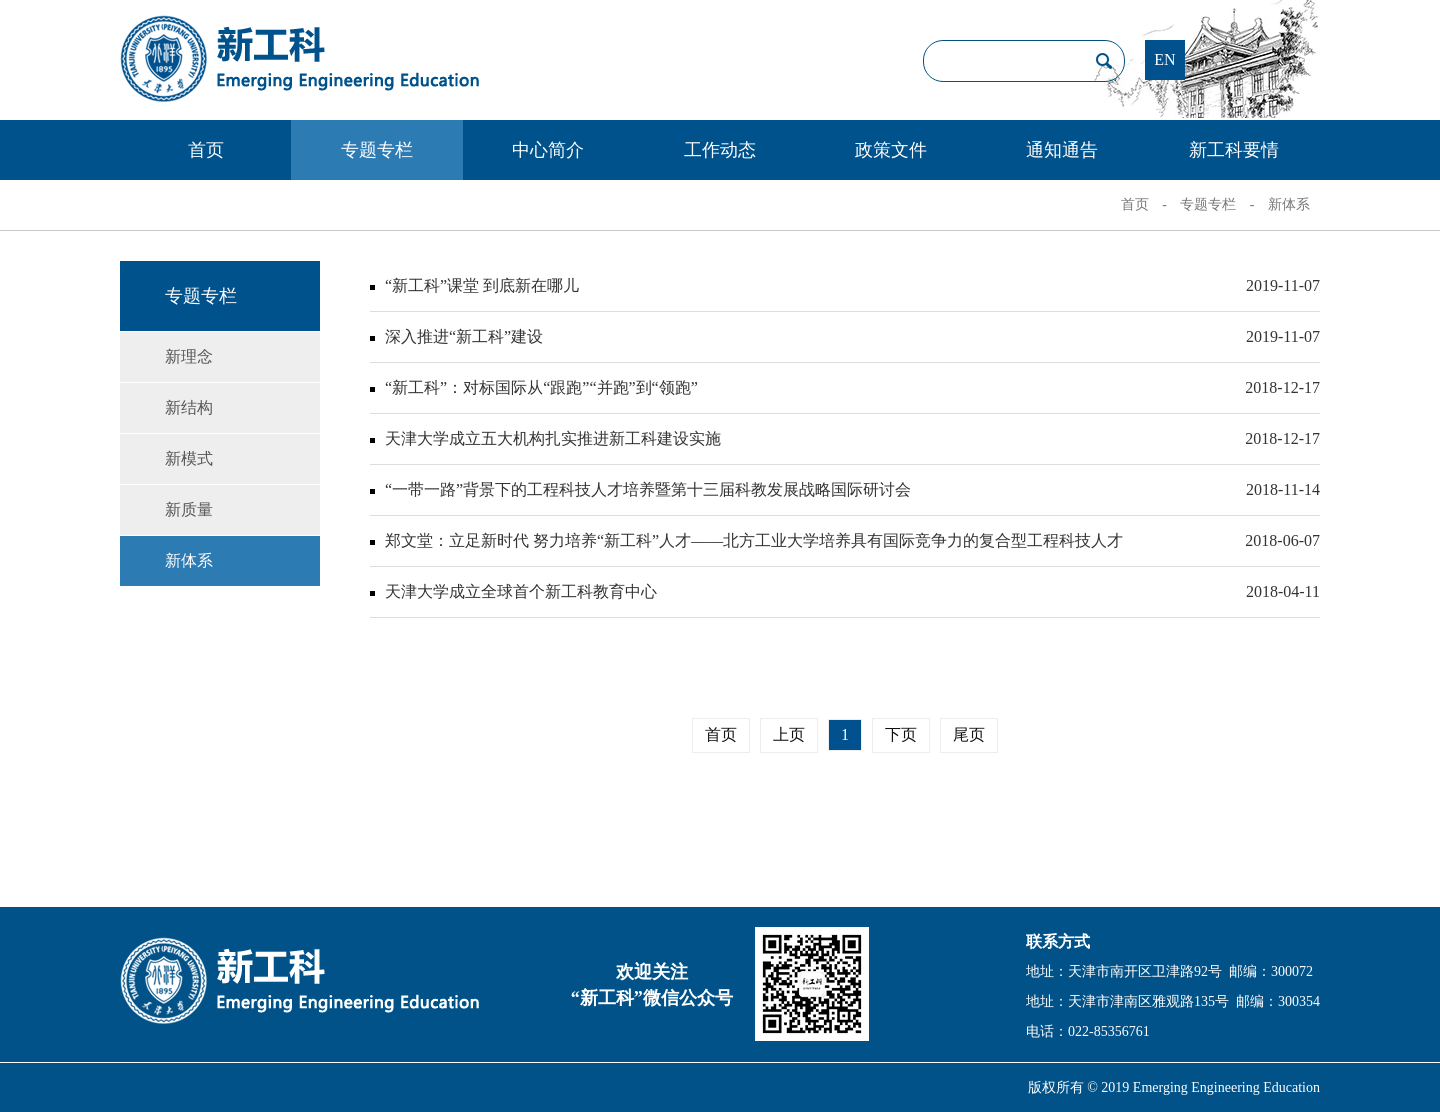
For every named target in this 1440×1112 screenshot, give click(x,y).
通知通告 (1062, 150)
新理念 (189, 356)
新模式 (189, 458)
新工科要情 (1234, 150)
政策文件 (891, 150)
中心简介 (548, 150)
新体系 (1289, 204)
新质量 (189, 509)
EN (1164, 59)
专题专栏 (377, 150)
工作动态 (720, 150)
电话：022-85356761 (1088, 1031)
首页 (206, 150)
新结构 (189, 407)
